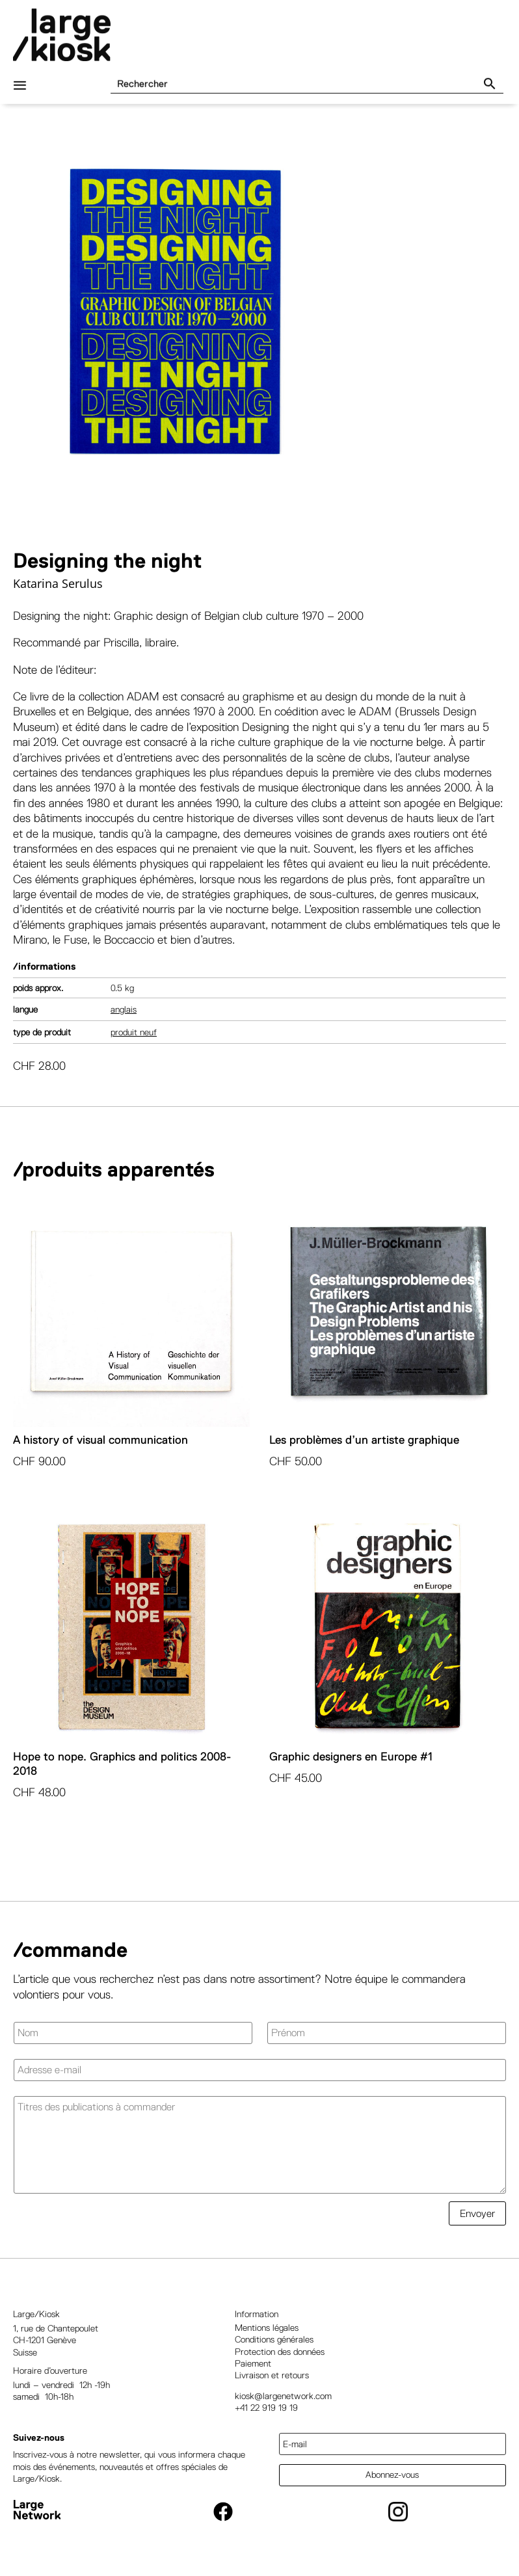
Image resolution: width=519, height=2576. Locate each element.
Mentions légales (267, 2327)
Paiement (253, 2363)
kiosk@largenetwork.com (283, 2396)
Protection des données (280, 2351)
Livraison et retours (272, 2375)
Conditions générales (274, 2339)
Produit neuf (134, 1032)
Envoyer (477, 2213)
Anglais (124, 1009)
